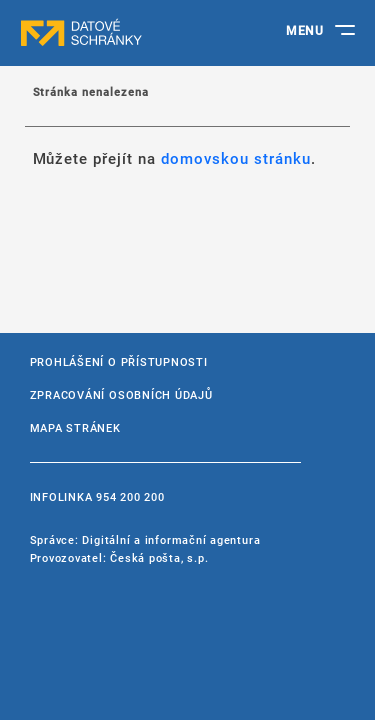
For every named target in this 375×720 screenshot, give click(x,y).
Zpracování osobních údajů (121, 394)
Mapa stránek (75, 427)
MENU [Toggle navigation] (304, 30)
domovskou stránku (236, 158)
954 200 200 (130, 496)
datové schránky (120, 33)
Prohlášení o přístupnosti (119, 361)
